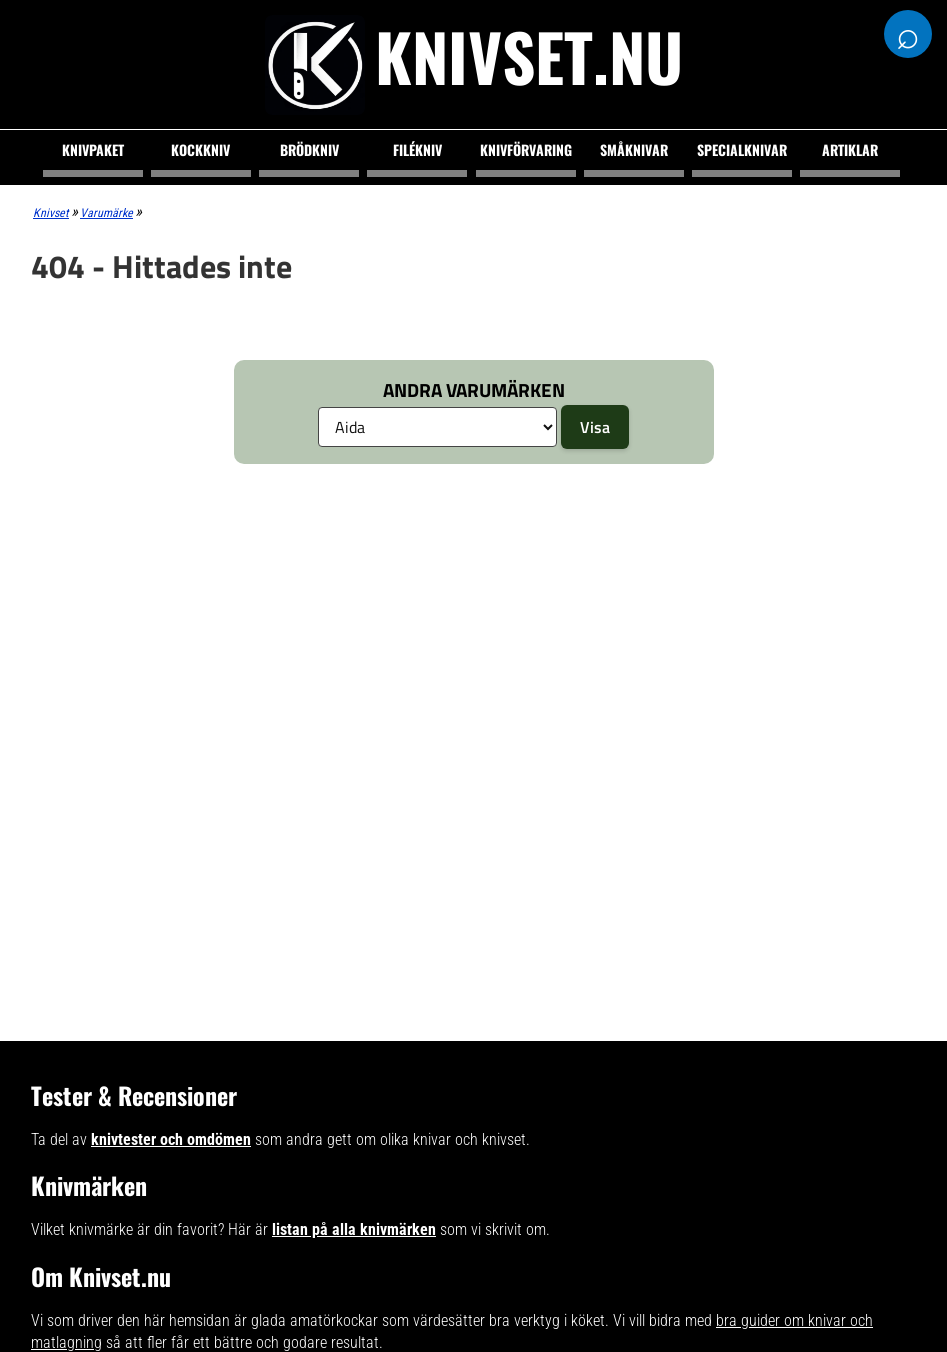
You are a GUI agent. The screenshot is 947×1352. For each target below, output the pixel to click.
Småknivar (634, 149)
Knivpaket (93, 149)
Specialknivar (742, 149)
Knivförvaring (526, 149)
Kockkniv (200, 149)
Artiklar (850, 149)
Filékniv (417, 149)
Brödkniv (309, 149)
